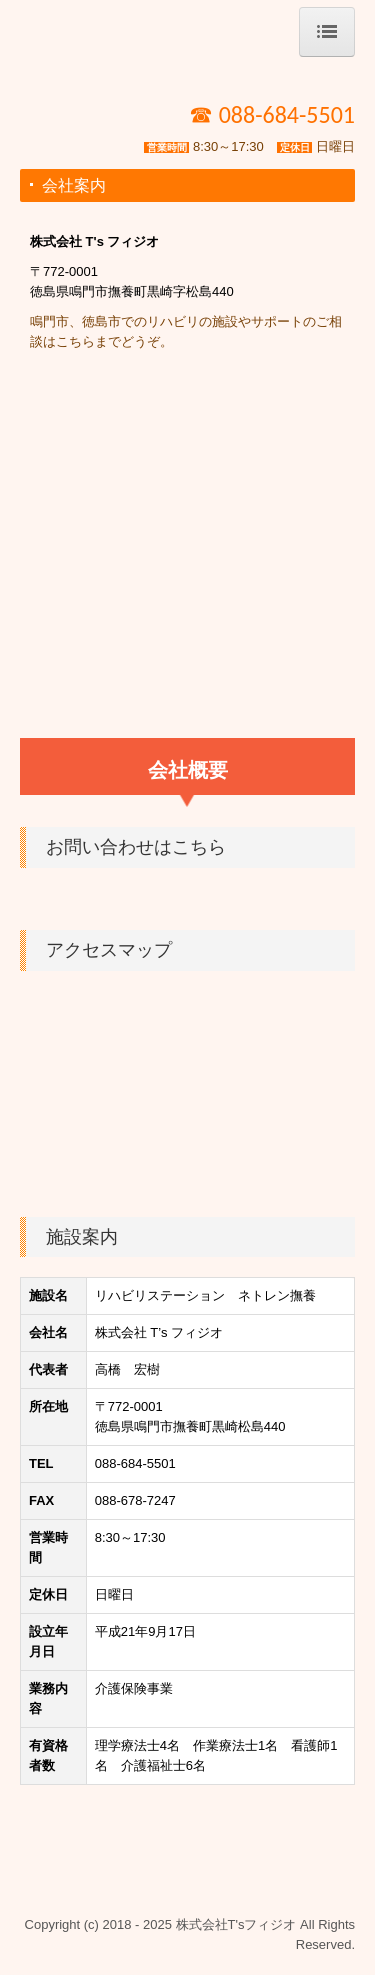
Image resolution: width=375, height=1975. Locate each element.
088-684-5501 (135, 1463)
